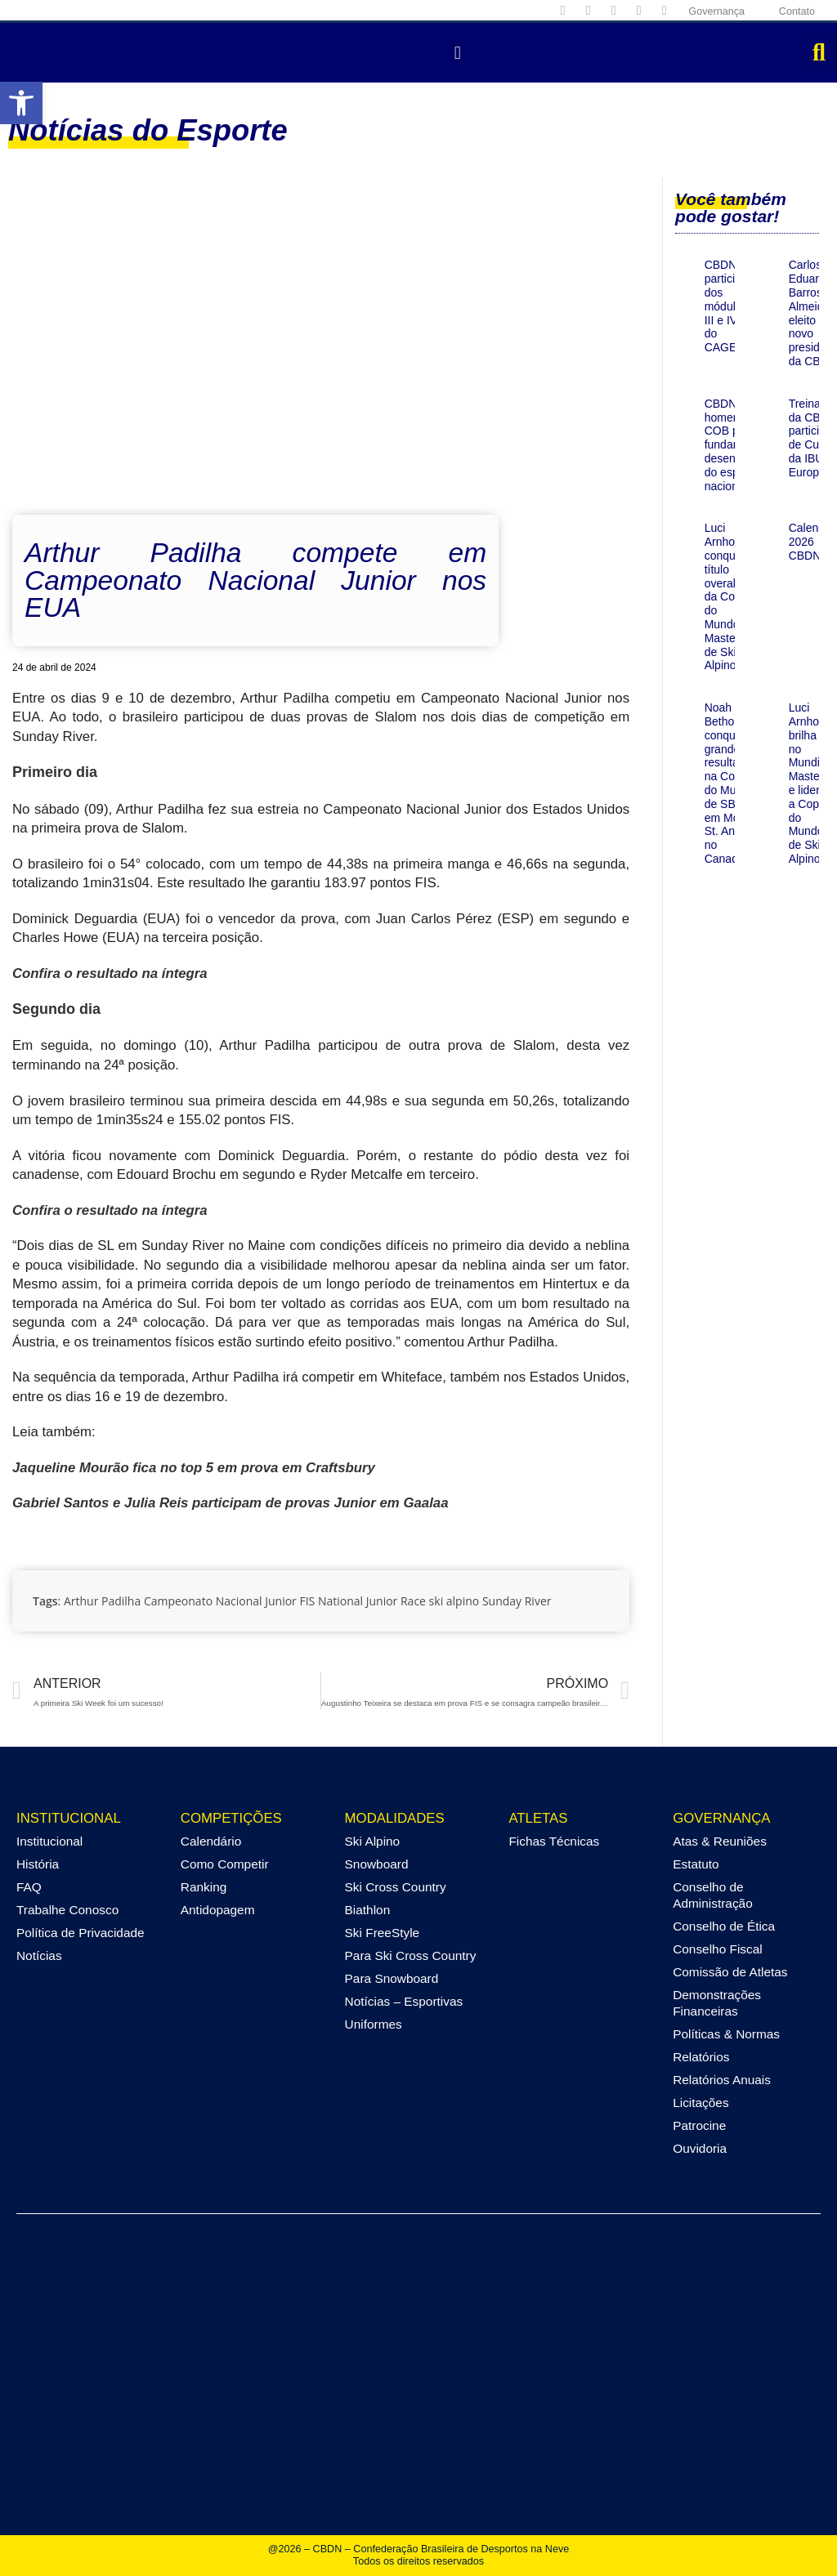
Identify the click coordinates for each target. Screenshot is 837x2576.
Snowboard (377, 1864)
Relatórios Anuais (722, 2080)
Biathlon (368, 1910)
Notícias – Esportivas (404, 2001)
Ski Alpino (373, 1841)
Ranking (203, 1887)
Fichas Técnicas (553, 1841)
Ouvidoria (700, 2148)
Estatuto (695, 1864)
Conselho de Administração (713, 1895)
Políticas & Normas (726, 2034)
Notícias (39, 1955)
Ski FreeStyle (382, 1933)
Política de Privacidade (80, 1933)
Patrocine (699, 2125)
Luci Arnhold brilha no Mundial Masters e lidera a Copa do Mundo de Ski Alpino (809, 783)
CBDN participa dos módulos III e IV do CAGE (726, 306)
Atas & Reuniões (720, 1841)
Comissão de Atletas (730, 1972)
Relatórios (701, 2057)
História (37, 1864)
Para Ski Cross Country (411, 1955)
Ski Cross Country (395, 1887)
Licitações (700, 2102)
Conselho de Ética (724, 1926)
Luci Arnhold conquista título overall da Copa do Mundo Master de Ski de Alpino (729, 596)
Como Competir (225, 1864)
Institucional (49, 1841)
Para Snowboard (392, 1978)
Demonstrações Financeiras (717, 2003)
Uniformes (373, 2024)
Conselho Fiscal (718, 1949)
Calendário (211, 1841)
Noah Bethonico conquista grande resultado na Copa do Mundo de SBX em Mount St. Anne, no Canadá (730, 783)
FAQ (29, 1887)
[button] (21, 103)
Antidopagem (218, 1910)
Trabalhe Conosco (67, 1910)
